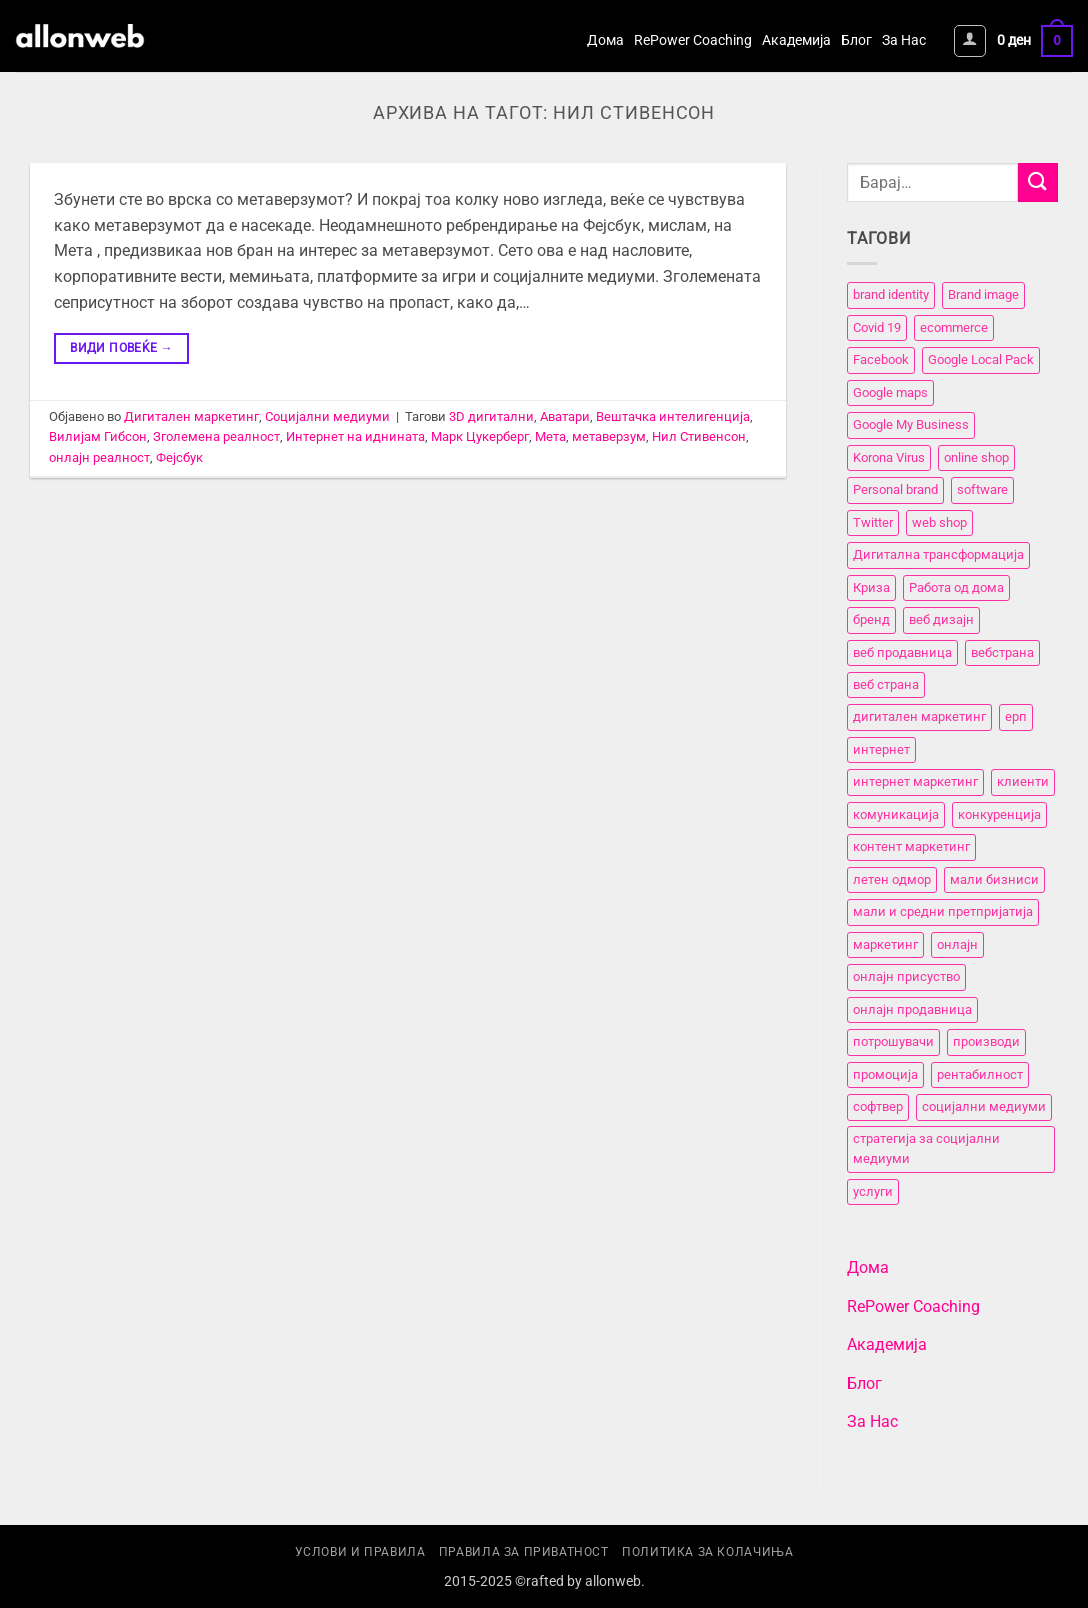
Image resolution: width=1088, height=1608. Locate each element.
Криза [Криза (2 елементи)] (871, 587)
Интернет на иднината (355, 436)
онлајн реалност (99, 457)
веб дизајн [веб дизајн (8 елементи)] (941, 619)
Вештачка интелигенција (673, 416)
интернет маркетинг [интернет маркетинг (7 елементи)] (915, 782)
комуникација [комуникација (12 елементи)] (896, 814)
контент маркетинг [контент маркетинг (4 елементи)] (911, 847)
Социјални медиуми (327, 416)
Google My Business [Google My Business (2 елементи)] (911, 425)
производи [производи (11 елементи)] (986, 1041)
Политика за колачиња (707, 1552)
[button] (970, 41)
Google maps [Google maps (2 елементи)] (890, 392)
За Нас (904, 40)
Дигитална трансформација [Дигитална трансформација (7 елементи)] (938, 554)
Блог (856, 40)
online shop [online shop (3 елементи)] (976, 457)
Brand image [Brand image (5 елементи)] (983, 295)
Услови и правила (360, 1552)
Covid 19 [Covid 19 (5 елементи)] (877, 327)
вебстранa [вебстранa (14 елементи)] (1002, 652)
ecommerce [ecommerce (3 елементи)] (954, 327)
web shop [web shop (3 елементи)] (939, 522)
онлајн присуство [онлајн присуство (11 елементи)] (906, 976)
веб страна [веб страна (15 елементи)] (886, 684)
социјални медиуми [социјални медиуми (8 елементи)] (984, 1106)
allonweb (613, 1581)
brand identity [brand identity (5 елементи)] (891, 295)
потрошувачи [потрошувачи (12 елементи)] (893, 1041)
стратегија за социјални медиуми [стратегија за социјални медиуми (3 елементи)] (926, 1148)
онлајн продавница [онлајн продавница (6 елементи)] (912, 1009)
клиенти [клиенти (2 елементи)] (1023, 782)
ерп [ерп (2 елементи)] (1016, 717)
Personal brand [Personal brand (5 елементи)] (895, 489)
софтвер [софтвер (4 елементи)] (878, 1106)
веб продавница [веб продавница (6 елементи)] (902, 652)
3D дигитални (491, 416)
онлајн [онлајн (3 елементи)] (957, 944)
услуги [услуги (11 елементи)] (873, 1191)
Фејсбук (179, 457)
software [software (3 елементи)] (982, 489)
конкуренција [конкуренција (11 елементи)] (999, 814)
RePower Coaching (693, 40)
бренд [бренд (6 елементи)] (871, 619)
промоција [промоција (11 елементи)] (885, 1074)
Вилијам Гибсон (98, 436)
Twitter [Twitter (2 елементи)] (873, 522)
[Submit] (1038, 182)
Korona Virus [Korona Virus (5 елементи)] (889, 457)
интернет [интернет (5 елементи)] (881, 749)
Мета (550, 436)
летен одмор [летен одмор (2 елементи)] (892, 879)
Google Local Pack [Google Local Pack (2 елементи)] (981, 360)
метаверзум (609, 436)
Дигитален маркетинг (191, 416)
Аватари (565, 416)
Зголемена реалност (216, 436)
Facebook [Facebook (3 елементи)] (881, 360)
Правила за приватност (524, 1552)
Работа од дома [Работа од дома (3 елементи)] (956, 587)
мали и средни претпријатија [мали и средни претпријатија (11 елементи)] (943, 912)
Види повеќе (121, 348)
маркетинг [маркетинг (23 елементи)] (885, 944)
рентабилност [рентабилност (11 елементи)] (980, 1074)
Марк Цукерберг (480, 436)
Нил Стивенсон (699, 436)
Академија (796, 40)
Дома (605, 40)
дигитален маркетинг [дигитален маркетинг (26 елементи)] (919, 717)
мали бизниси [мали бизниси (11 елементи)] (994, 879)
